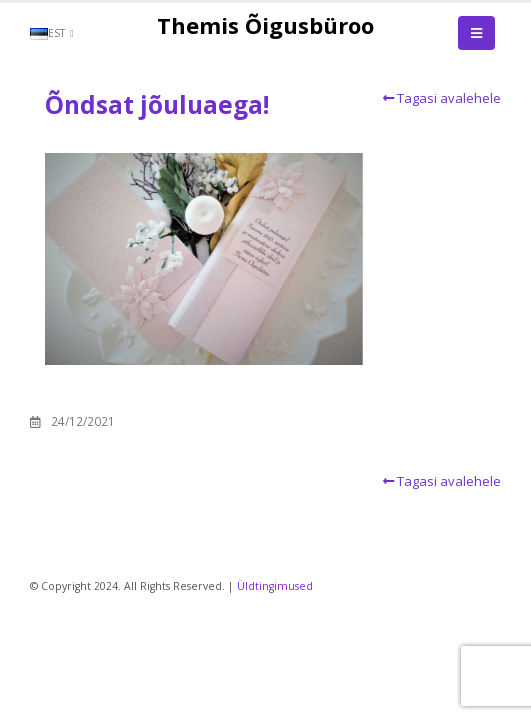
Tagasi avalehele (439, 98)
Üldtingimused (275, 586)
